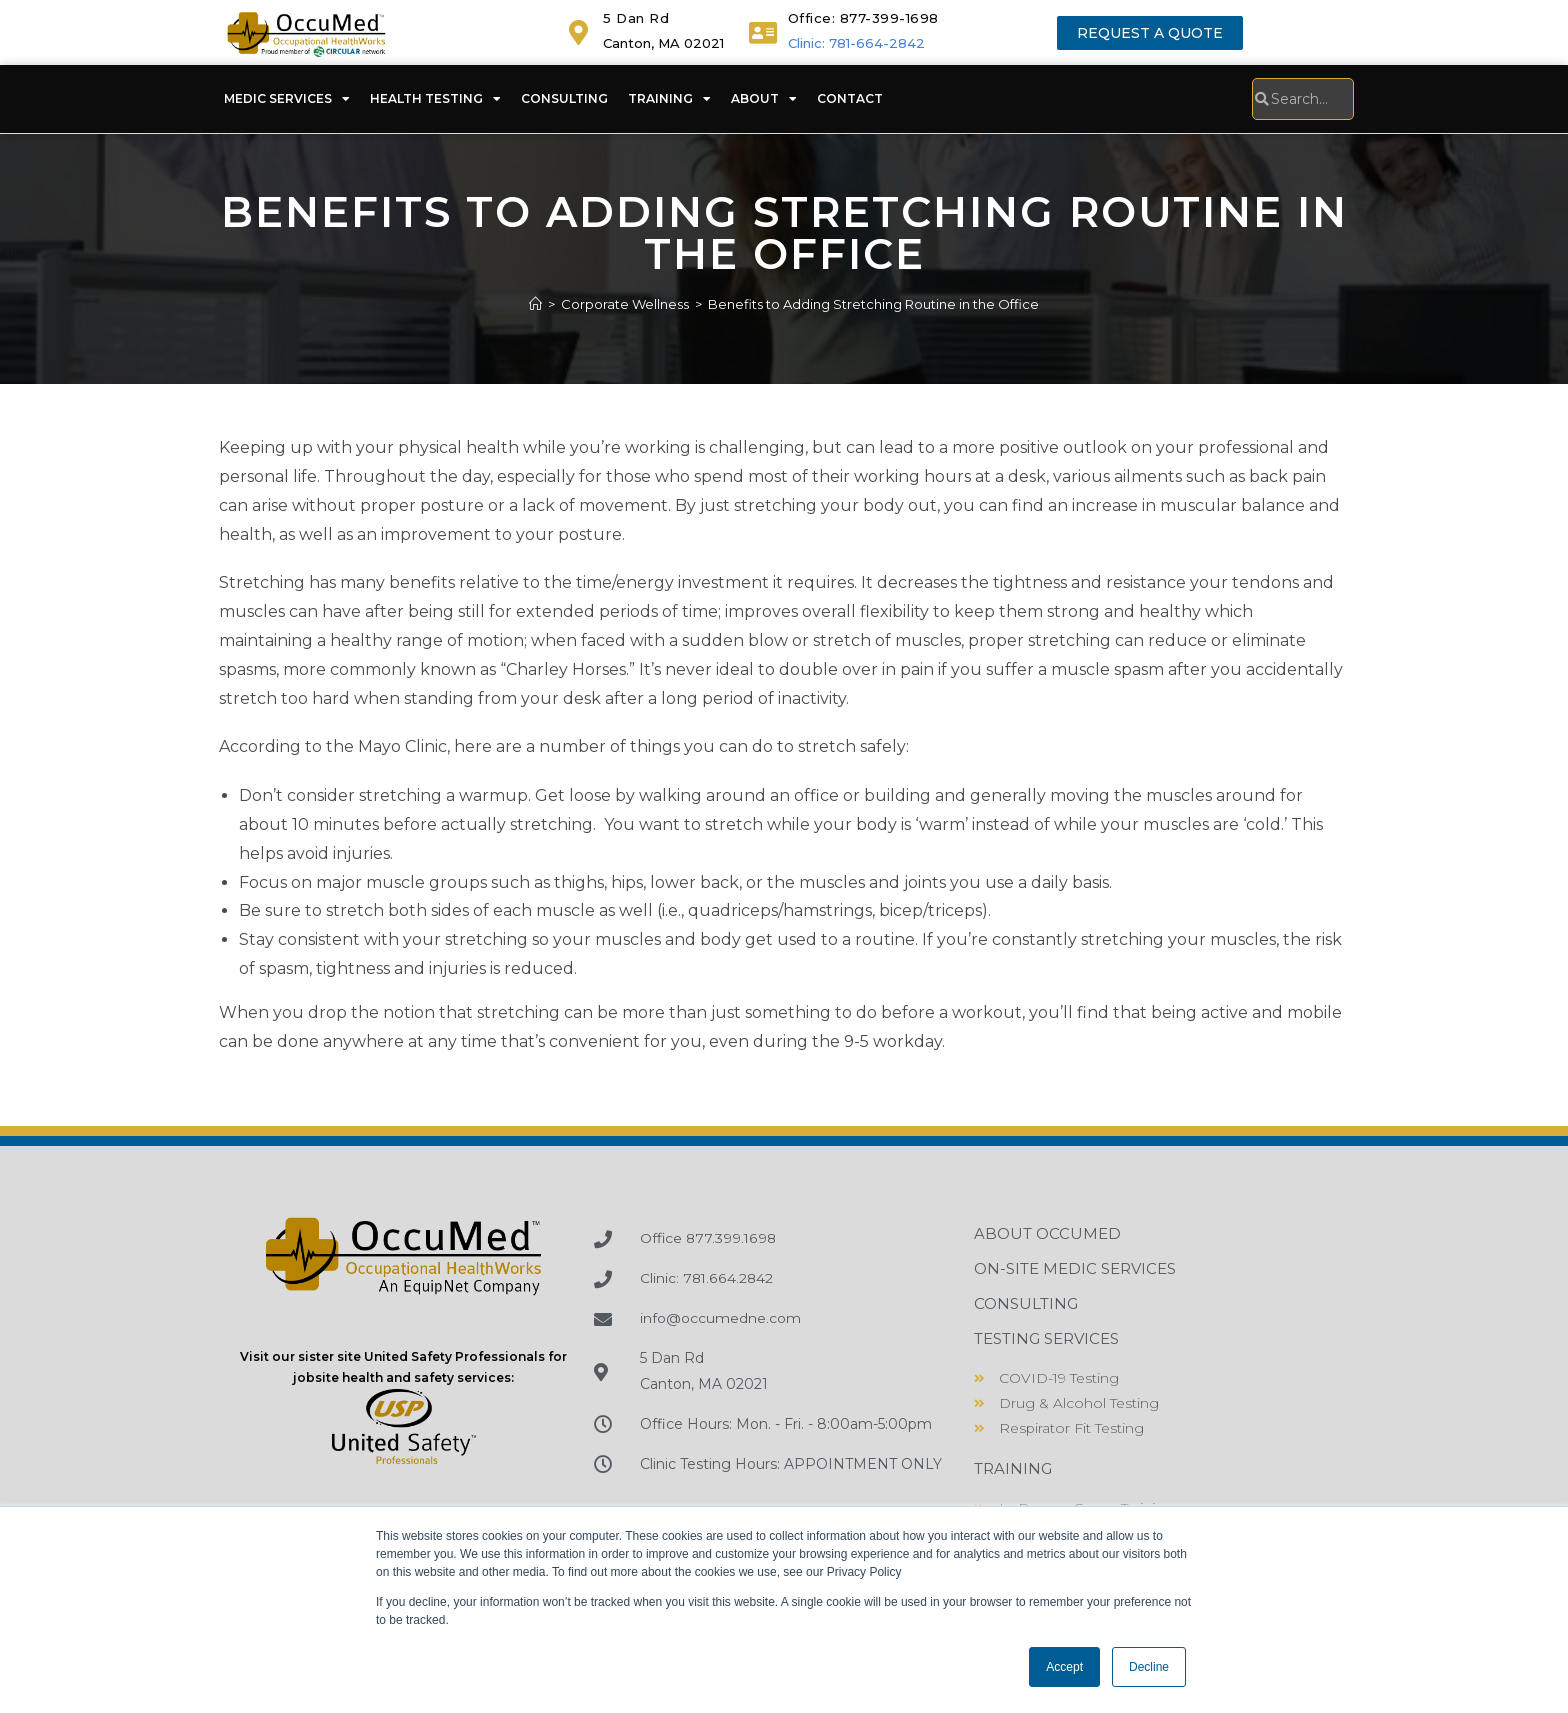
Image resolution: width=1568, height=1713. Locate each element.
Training (669, 99)
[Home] (535, 304)
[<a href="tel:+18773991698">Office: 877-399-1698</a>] (763, 32)
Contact (850, 98)
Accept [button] (1064, 1667)
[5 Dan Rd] (578, 32)
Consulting (564, 98)
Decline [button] (1149, 1667)
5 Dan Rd (636, 18)
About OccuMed (1047, 1233)
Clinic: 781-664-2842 (856, 43)
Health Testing (435, 99)
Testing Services (1046, 1338)
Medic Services (287, 99)
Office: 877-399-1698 (863, 18)
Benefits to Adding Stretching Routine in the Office (873, 304)
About (764, 99)
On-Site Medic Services (1075, 1268)
